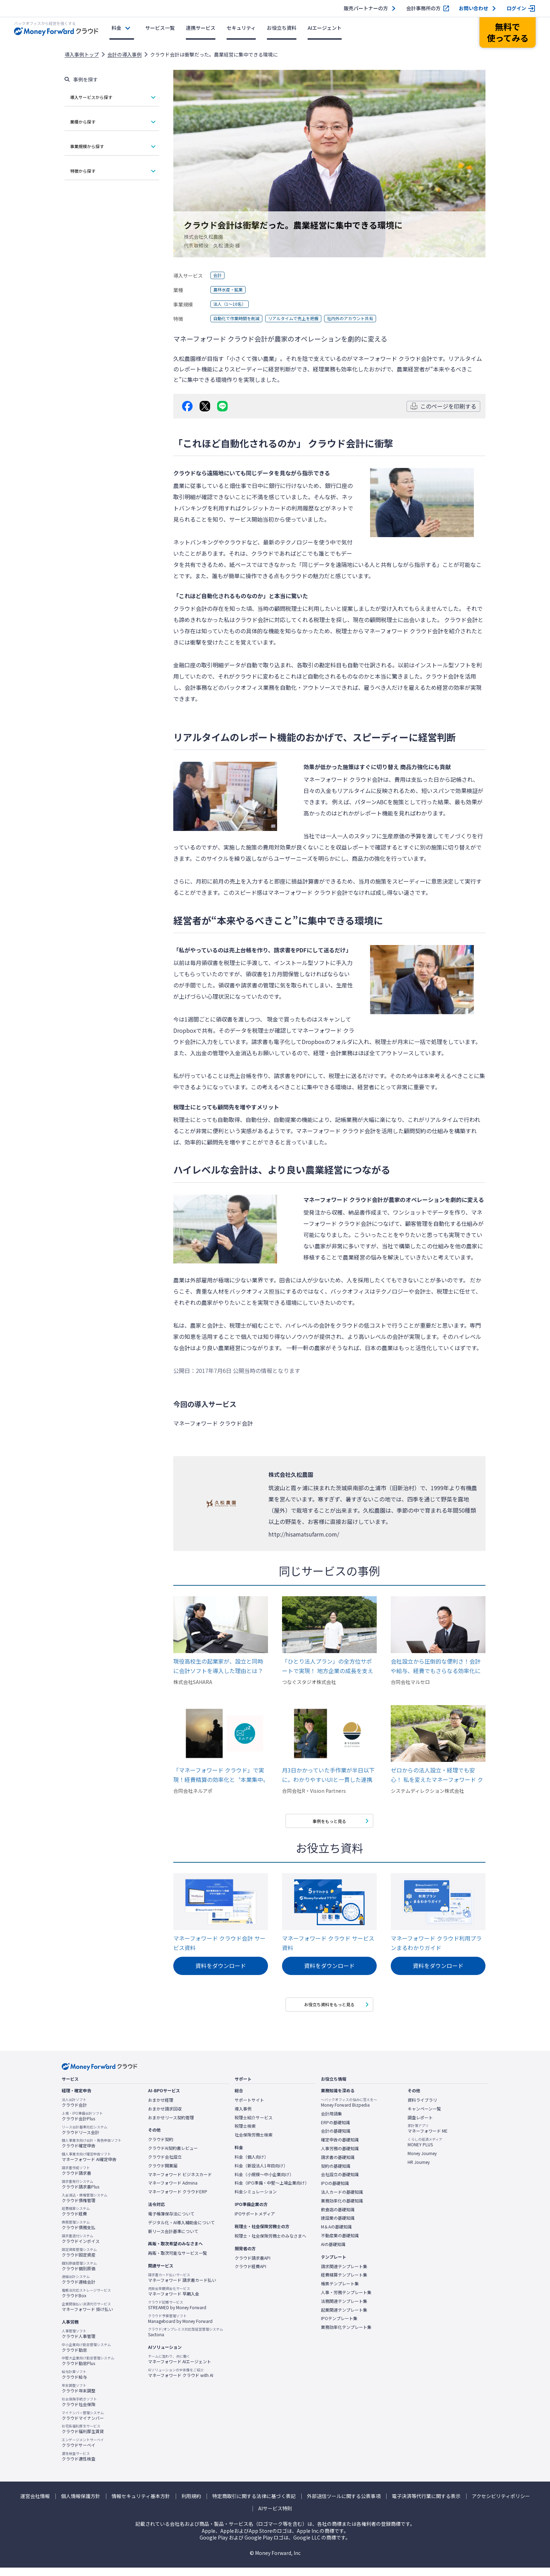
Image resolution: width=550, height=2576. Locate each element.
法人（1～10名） (232, 304)
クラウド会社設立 (165, 2165)
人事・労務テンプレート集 (346, 2300)
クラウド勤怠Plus (88, 2369)
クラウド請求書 (76, 2178)
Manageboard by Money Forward (180, 2326)
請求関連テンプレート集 (344, 2274)
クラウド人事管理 (78, 2342)
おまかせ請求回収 (165, 2117)
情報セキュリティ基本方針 (141, 2504)
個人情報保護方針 (80, 2504)
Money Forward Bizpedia (349, 2110)
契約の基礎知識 (335, 2174)
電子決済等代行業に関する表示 (426, 2504)
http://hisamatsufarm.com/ (303, 1534)
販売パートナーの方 (366, 8)
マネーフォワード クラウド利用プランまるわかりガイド (436, 1946)
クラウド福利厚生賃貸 (83, 2437)
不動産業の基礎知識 (340, 2243)
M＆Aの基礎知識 (336, 2235)
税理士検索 (245, 2134)
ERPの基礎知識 (335, 2130)
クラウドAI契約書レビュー (173, 2156)
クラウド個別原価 (79, 2274)
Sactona (185, 2340)
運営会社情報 (35, 2504)
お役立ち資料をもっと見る (329, 2010)
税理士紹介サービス (254, 2125)
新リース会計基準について (173, 2239)
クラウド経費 (76, 2219)
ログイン (516, 8)
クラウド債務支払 (78, 2233)
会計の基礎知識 (335, 2139)
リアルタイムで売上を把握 (305, 318)
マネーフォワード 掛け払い (87, 2315)
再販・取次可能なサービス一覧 (177, 2261)
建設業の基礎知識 (338, 2226)
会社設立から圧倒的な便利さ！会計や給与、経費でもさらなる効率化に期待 (436, 1666)
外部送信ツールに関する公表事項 (344, 2504)
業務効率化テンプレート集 (346, 2335)
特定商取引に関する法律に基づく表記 (254, 2504)
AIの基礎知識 (333, 2252)
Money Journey (422, 2161)
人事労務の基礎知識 (340, 2156)
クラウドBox (86, 2301)
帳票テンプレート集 (340, 2291)
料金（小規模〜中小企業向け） (264, 2182)
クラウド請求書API (252, 2266)
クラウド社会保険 (79, 2410)
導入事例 (243, 2117)
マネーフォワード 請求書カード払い (182, 2285)
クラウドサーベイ (83, 2450)
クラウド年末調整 (78, 2396)
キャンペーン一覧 (424, 2117)
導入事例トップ (82, 54)
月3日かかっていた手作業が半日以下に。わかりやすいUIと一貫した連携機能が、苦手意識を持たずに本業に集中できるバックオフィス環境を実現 (328, 1775)
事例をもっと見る (329, 1822)
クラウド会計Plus (82, 2124)
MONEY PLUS (425, 2150)
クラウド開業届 (162, 2174)
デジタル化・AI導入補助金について (181, 2230)
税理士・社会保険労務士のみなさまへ (270, 2244)
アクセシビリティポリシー (501, 2504)
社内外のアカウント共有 (371, 318)
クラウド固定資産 (79, 2260)
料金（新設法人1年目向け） (261, 2174)
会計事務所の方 (423, 8)
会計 (218, 275)
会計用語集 (331, 2122)
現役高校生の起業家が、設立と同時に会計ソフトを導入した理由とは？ (218, 1666)
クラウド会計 (74, 2110)
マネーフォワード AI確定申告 (89, 2165)
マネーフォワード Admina (172, 2191)
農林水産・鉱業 (230, 289)
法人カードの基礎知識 (342, 2200)
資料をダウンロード (220, 1970)
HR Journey (419, 2170)
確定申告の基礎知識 (340, 2148)
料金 (116, 27)
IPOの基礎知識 (335, 2191)
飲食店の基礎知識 (338, 2217)
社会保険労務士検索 (254, 2143)
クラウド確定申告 (91, 2151)
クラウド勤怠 (86, 2355)
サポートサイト (249, 2108)
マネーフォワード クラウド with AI (180, 2381)
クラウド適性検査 (78, 2464)
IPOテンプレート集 (339, 2327)
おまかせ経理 (160, 2108)
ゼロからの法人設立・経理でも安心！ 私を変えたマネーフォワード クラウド (437, 1775)
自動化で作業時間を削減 (240, 318)
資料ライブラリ (422, 2108)
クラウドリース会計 (84, 2138)
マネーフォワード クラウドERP (177, 2199)
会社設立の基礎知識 (340, 2183)
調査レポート (420, 2125)
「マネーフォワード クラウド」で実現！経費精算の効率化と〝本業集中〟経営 (219, 1775)
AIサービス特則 (275, 2517)
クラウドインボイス (81, 2246)
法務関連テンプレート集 (344, 2309)
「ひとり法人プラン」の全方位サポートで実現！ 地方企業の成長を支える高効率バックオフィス (327, 1666)
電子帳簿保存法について (171, 2222)
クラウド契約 (160, 2148)
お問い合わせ (473, 8)
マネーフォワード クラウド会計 (403, 631)
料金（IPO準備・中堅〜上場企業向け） (272, 2191)
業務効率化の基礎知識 (342, 2209)
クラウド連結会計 (78, 2288)
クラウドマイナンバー (83, 2423)
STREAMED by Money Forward (177, 2313)
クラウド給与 (74, 2382)
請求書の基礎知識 (338, 2165)
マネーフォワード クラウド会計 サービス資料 (219, 1946)
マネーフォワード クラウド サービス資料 (328, 1946)
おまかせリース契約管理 (171, 2125)
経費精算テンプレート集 (344, 2283)
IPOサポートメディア (255, 2222)
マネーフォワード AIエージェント (179, 2367)
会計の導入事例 (124, 54)
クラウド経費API (250, 2275)
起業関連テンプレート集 (344, 2318)
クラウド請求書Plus (80, 2192)
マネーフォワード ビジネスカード (180, 2182)
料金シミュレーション (256, 2199)
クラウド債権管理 (84, 2206)
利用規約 (191, 2504)
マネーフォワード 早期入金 (173, 2299)
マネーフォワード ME (428, 2137)
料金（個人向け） (251, 2165)
